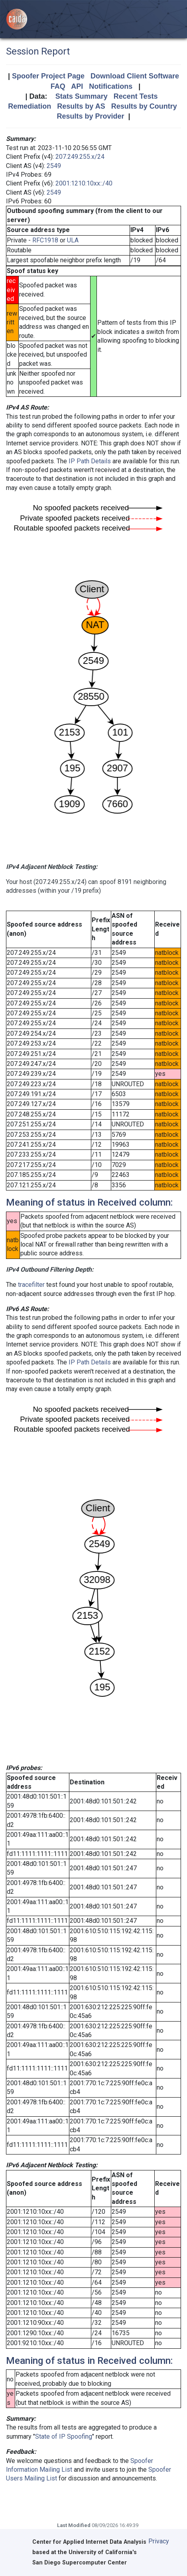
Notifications (110, 86)
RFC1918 (45, 240)
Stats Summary (81, 96)
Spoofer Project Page (48, 76)
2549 (54, 166)
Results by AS (81, 106)
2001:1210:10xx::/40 (83, 183)
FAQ (58, 86)
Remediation (29, 106)
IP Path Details (90, 461)
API (77, 86)
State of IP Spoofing (63, 2436)
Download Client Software (135, 76)
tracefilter (31, 1284)
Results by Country (144, 106)
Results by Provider (90, 116)
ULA (73, 240)
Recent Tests (136, 96)
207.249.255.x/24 (79, 156)
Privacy (158, 2541)
